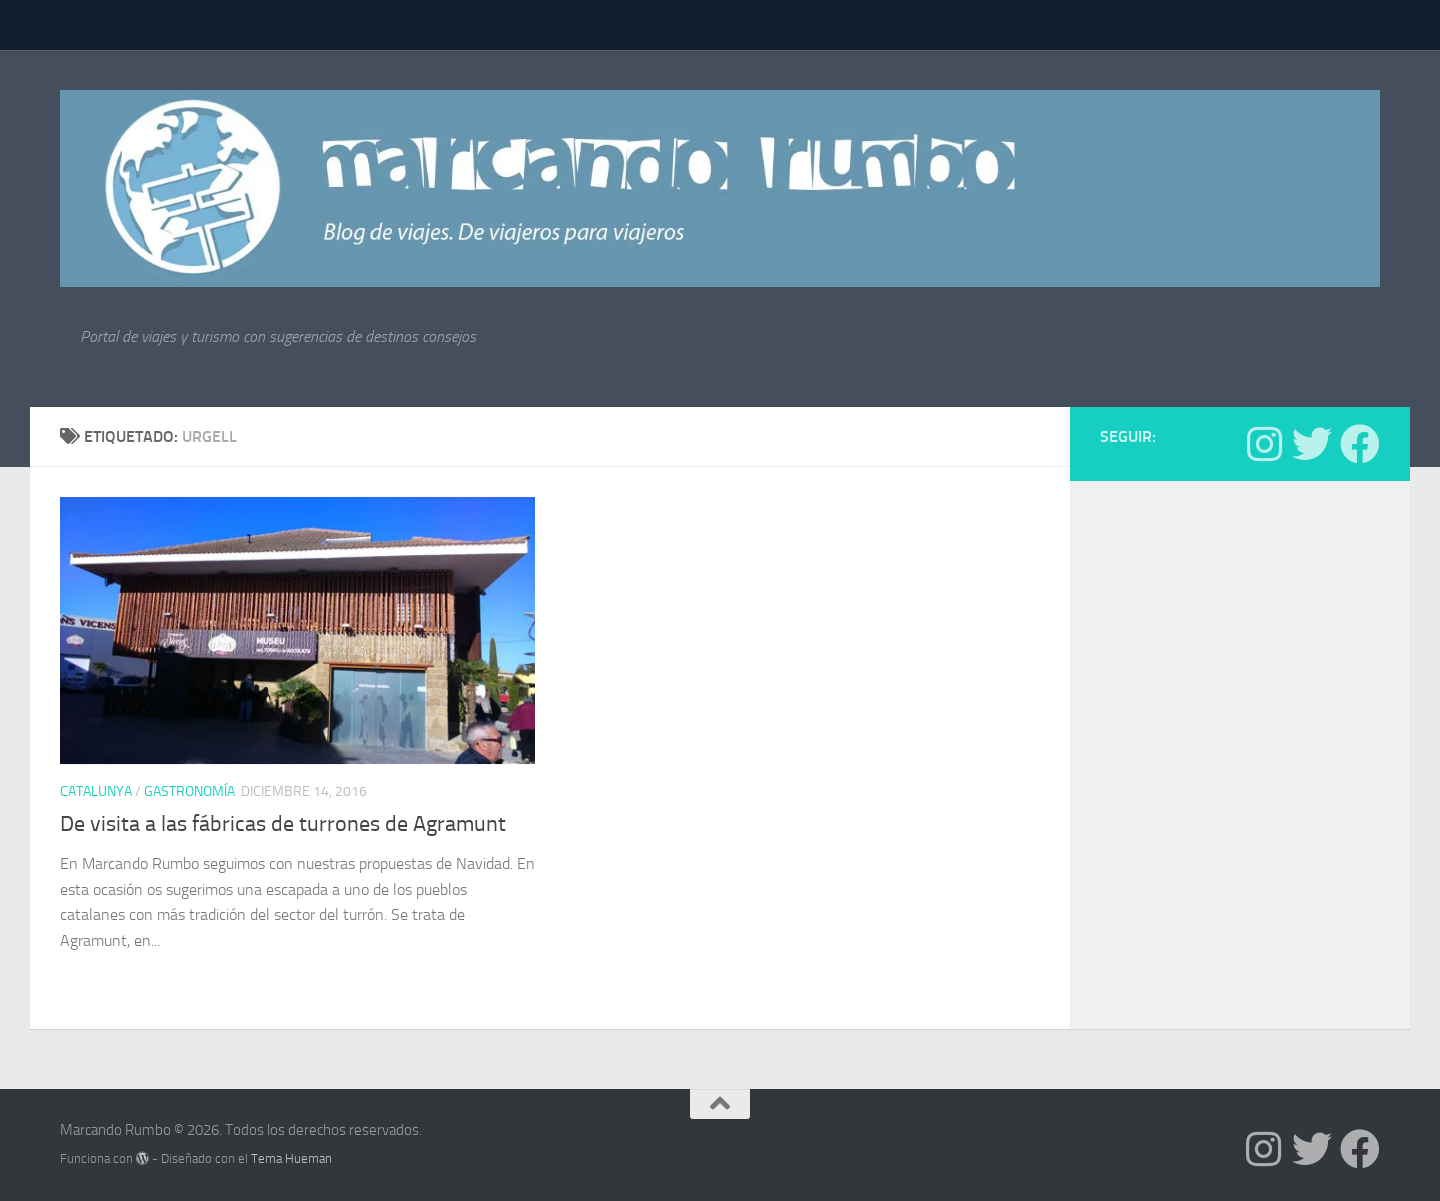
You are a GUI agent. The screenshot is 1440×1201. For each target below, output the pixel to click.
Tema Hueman (291, 1158)
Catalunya (96, 791)
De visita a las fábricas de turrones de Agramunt (283, 824)
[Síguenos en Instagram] (1264, 444)
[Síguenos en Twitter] (1312, 444)
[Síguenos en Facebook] (1360, 444)
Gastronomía (189, 791)
